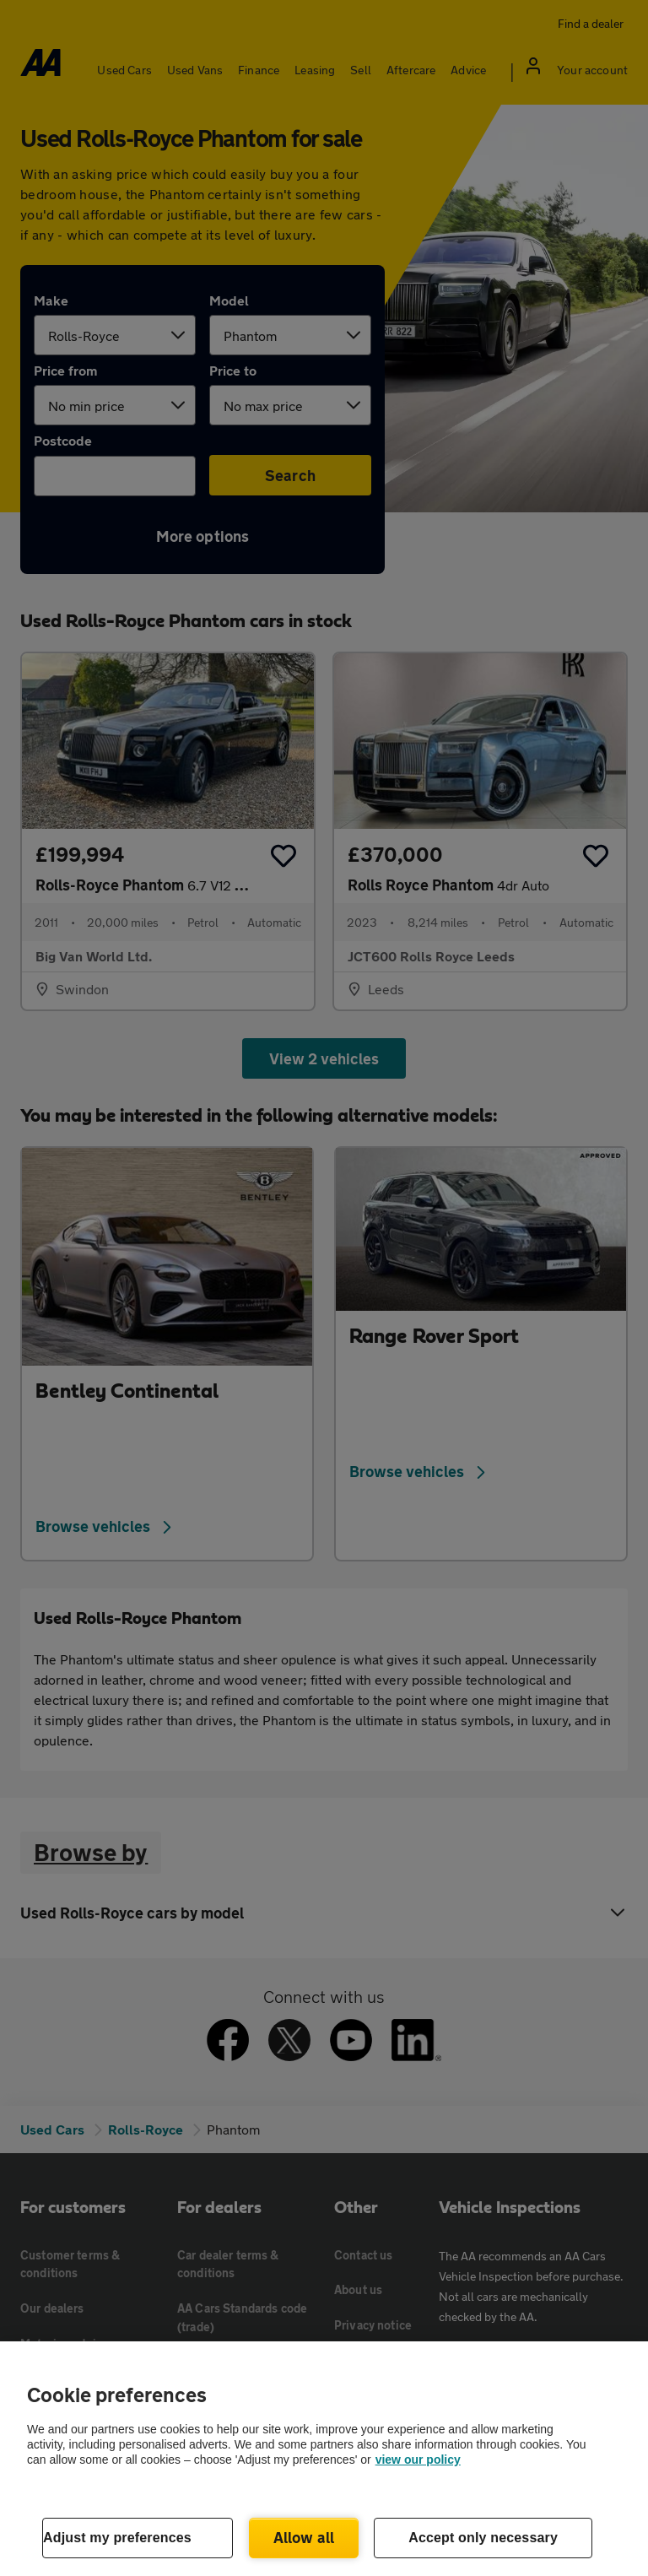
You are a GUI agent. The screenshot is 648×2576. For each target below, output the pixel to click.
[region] (324, 2458)
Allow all (304, 2537)
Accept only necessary (483, 2537)
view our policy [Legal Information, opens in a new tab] (418, 2459)
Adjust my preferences (117, 2537)
